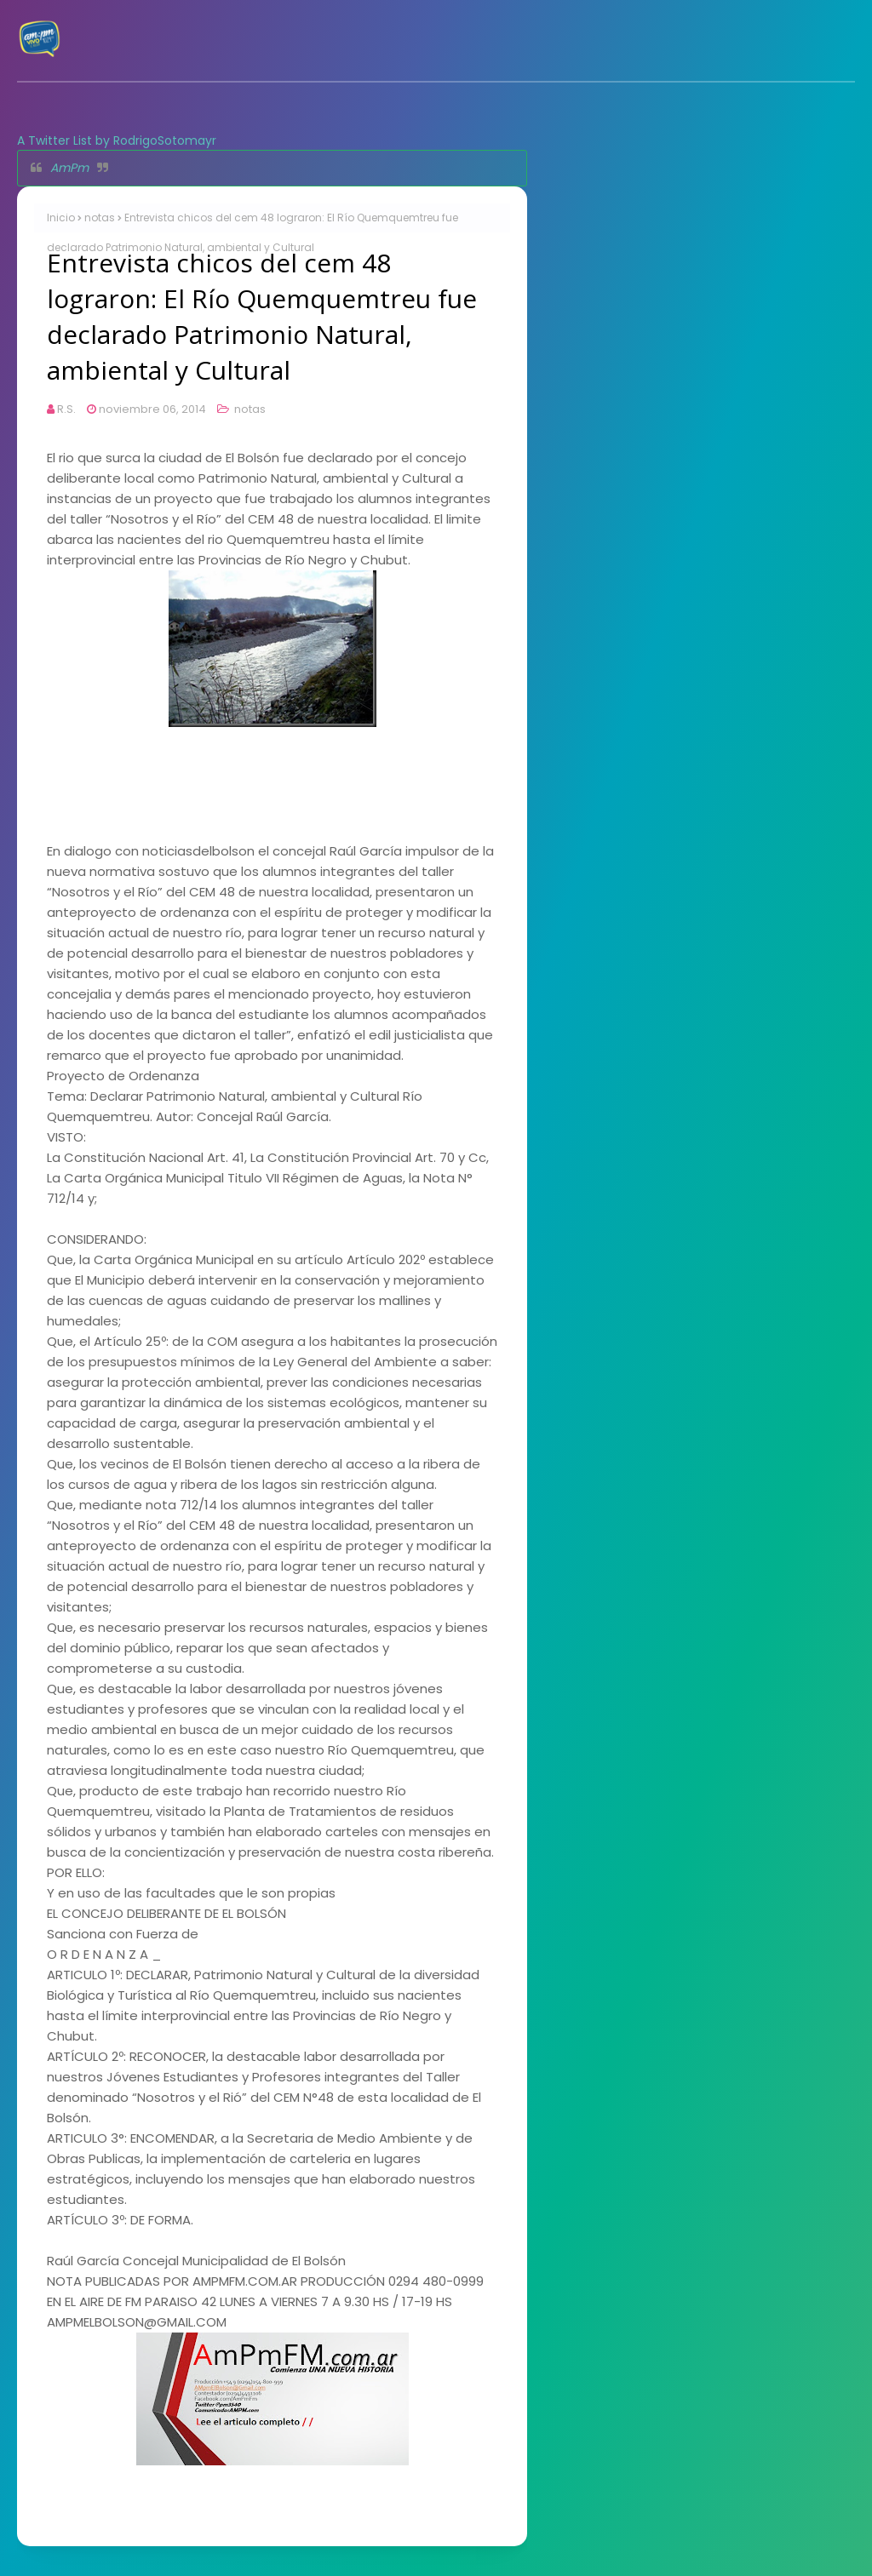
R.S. (66, 409)
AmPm (69, 167)
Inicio (61, 217)
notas (99, 217)
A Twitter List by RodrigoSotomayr (116, 140)
